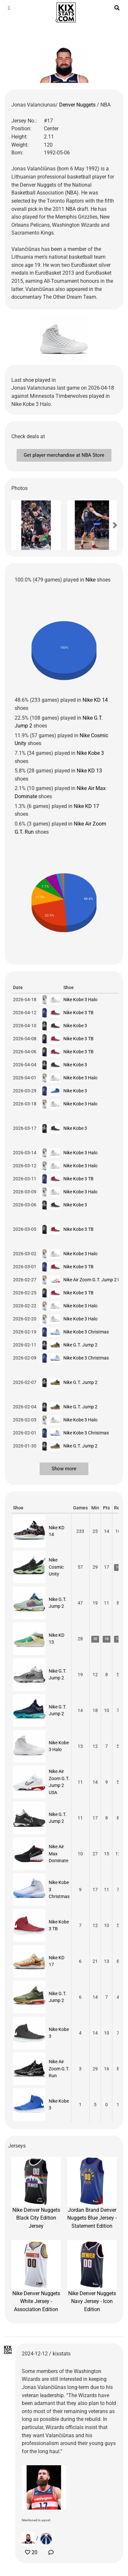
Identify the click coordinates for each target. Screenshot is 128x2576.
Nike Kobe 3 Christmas (86, 1331)
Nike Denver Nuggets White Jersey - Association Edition (36, 2276)
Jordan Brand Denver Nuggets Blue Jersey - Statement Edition (92, 2193)
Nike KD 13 (89, 771)
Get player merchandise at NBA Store (64, 455)
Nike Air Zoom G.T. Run (59, 2068)
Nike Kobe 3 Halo (80, 999)
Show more (64, 1469)
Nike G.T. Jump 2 (80, 1344)
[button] (23, 525)
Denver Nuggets (78, 105)
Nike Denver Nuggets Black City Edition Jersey (36, 2193)
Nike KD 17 (86, 806)
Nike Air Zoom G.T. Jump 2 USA (94, 1279)
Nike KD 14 (95, 700)
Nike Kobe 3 (90, 753)
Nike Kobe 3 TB (78, 1012)
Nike (90, 580)
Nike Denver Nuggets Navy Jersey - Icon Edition (92, 2276)
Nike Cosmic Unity (56, 1566)
